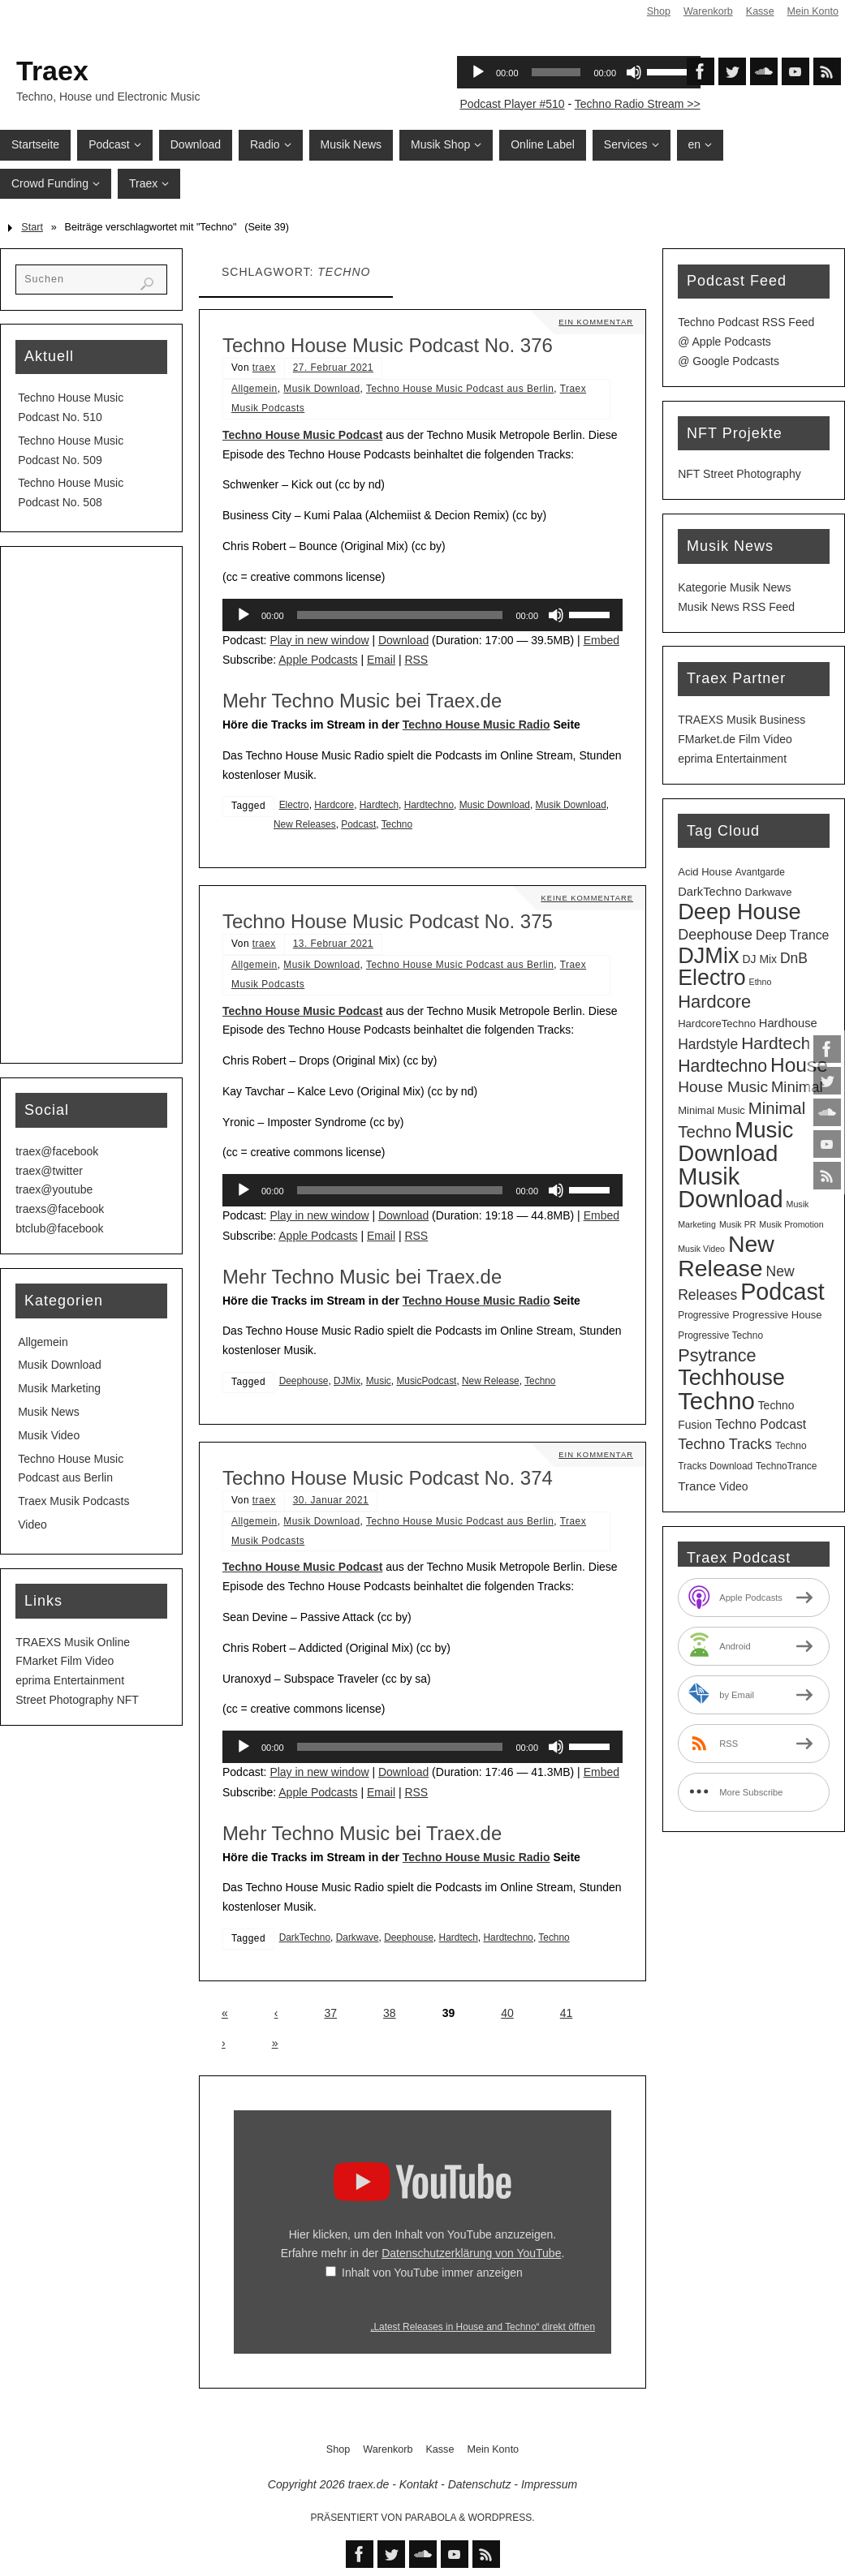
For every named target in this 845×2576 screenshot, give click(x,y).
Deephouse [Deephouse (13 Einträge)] (715, 935)
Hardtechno (429, 805)
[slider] (400, 615)
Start (32, 227)
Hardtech (379, 805)
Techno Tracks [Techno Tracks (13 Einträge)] (725, 1444)
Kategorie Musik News (734, 587)
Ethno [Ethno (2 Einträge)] (760, 982)
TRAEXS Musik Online (72, 1642)
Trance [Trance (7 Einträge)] (697, 1486)
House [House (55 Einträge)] (799, 1065)
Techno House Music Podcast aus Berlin (460, 388)
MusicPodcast (426, 1381)
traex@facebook (56, 1151)
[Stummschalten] (556, 615)
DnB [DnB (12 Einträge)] (794, 958)
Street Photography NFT (77, 1699)
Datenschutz (479, 2484)
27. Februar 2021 (333, 367)
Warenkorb (707, 11)
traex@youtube (54, 1189)
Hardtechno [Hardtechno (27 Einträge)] (722, 1066)
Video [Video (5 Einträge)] (733, 1486)
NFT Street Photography (739, 473)
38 (389, 2012)
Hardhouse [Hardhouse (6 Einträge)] (788, 1023)
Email (381, 659)
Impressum (549, 2484)
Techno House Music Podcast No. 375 (387, 921)
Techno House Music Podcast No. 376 (387, 345)
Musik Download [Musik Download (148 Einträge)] (730, 1188)
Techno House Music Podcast (302, 434)
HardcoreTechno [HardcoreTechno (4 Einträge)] (717, 1023)
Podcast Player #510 (511, 103)
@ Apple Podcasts (724, 341)
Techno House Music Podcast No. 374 (387, 1478)
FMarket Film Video (64, 1660)
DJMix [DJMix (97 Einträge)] (708, 955)
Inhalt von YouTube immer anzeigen (432, 2272)
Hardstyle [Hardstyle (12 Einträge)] (708, 1044)
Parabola (430, 2517)
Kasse (759, 11)
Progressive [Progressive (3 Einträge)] (703, 1315)
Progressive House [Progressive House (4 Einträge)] (776, 1315)
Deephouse (304, 1381)
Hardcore (334, 805)
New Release (491, 1381)
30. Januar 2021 (331, 1500)
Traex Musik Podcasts (73, 1500)
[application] (422, 615)
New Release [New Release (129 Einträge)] (726, 1256)
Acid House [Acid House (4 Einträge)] (705, 872)
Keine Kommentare (585, 897)
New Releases (305, 824)
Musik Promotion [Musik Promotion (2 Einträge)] (791, 1224)
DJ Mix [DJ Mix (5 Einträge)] (759, 959)
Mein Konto (813, 11)
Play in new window (319, 640)
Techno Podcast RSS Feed (746, 322)
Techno (397, 824)
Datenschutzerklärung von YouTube (471, 2253)
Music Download (494, 805)
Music (378, 1381)
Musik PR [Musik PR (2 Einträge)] (738, 1224)
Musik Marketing (59, 1388)
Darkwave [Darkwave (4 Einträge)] (767, 892)
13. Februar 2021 (333, 943)
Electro (294, 805)
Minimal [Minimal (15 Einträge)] (797, 1086)
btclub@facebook (59, 1228)
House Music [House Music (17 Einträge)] (723, 1086)
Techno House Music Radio (476, 724)
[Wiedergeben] (243, 615)
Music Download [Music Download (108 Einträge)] (735, 1141)
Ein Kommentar (594, 321)
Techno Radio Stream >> (638, 103)
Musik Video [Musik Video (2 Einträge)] (701, 1249)
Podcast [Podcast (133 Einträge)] (782, 1292)
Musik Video (49, 1435)
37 (330, 2012)
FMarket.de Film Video (735, 739)
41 (566, 2012)
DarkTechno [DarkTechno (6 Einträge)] (709, 891)
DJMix (347, 1381)
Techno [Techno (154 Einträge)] (716, 1400)
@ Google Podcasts (728, 361)
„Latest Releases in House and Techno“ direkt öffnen (482, 2327)
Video (32, 1524)
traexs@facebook (59, 1208)
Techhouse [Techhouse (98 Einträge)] (731, 1377)
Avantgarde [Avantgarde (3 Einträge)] (760, 872)
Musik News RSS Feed (736, 606)
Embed (601, 640)
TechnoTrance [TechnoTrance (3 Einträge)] (786, 1466)
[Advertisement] (91, 804)
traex (264, 367)
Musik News (48, 1411)
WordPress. (501, 2517)
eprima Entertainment (69, 1680)
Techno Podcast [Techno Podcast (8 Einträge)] (760, 1424)
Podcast (358, 824)
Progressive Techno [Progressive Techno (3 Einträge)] (720, 1335)
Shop (658, 11)
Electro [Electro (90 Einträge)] (711, 977)
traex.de (369, 2484)
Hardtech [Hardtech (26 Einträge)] (775, 1043)
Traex (52, 71)
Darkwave (357, 1937)
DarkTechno (304, 1937)
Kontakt (418, 2484)
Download (403, 640)
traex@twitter (49, 1170)
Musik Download (321, 388)
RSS (416, 659)
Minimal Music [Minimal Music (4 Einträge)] (711, 1110)
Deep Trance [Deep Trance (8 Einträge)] (792, 935)
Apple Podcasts (317, 659)
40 (507, 2012)
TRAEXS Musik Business (741, 719)
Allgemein (254, 388)
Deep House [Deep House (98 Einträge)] (739, 911)
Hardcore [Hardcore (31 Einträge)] (714, 1001)
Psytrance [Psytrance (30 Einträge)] (717, 1355)
